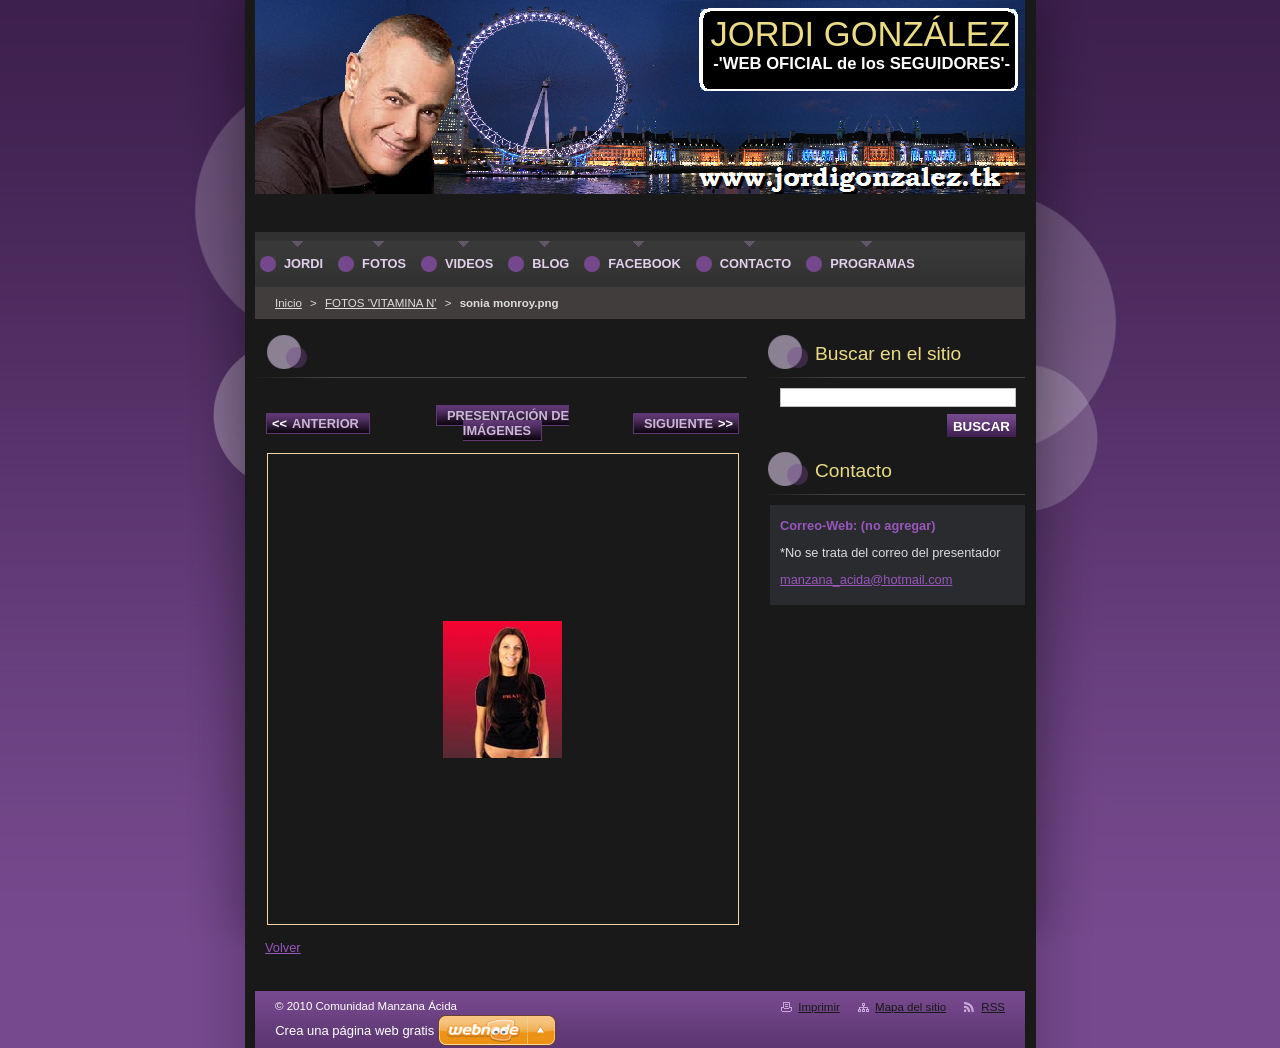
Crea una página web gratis (354, 1030)
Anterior (315, 423)
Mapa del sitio (910, 1007)
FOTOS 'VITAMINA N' (380, 303)
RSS (993, 1007)
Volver (283, 947)
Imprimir (819, 1007)
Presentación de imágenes (508, 423)
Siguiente (688, 423)
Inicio (288, 303)
